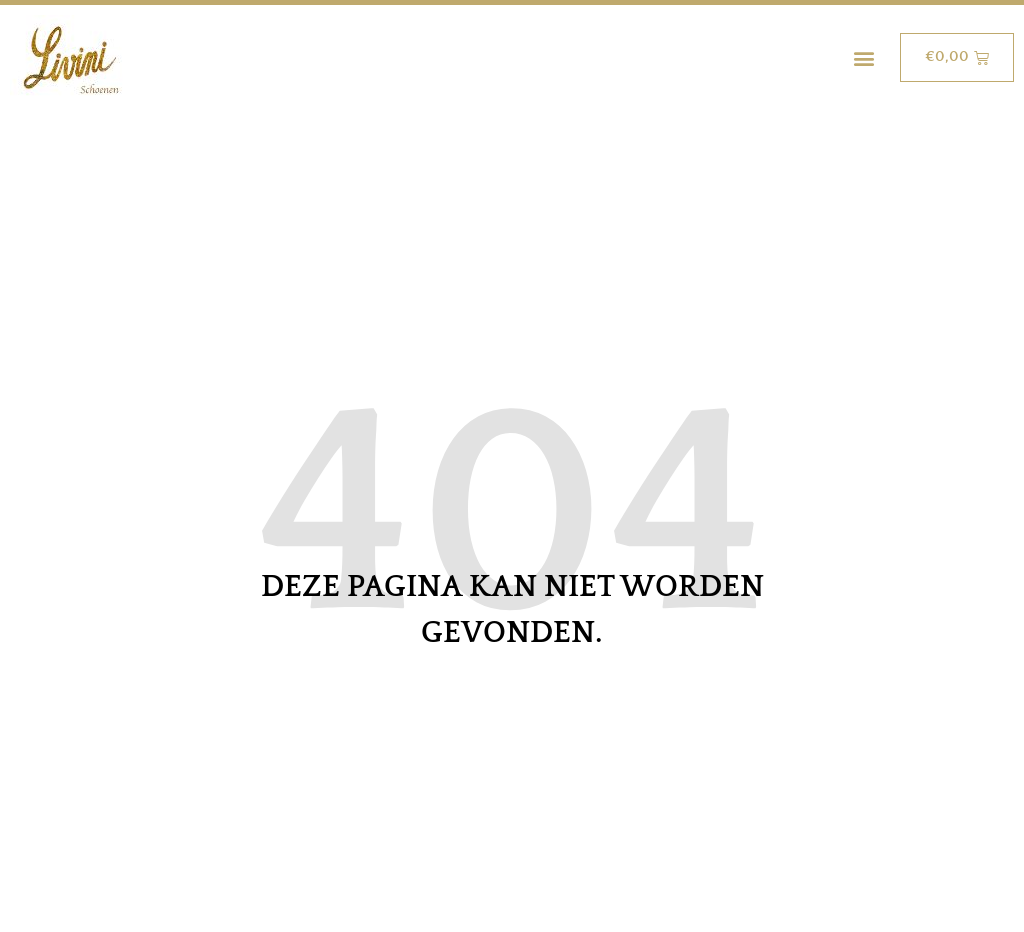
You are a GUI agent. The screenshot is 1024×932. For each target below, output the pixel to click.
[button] (863, 57)
